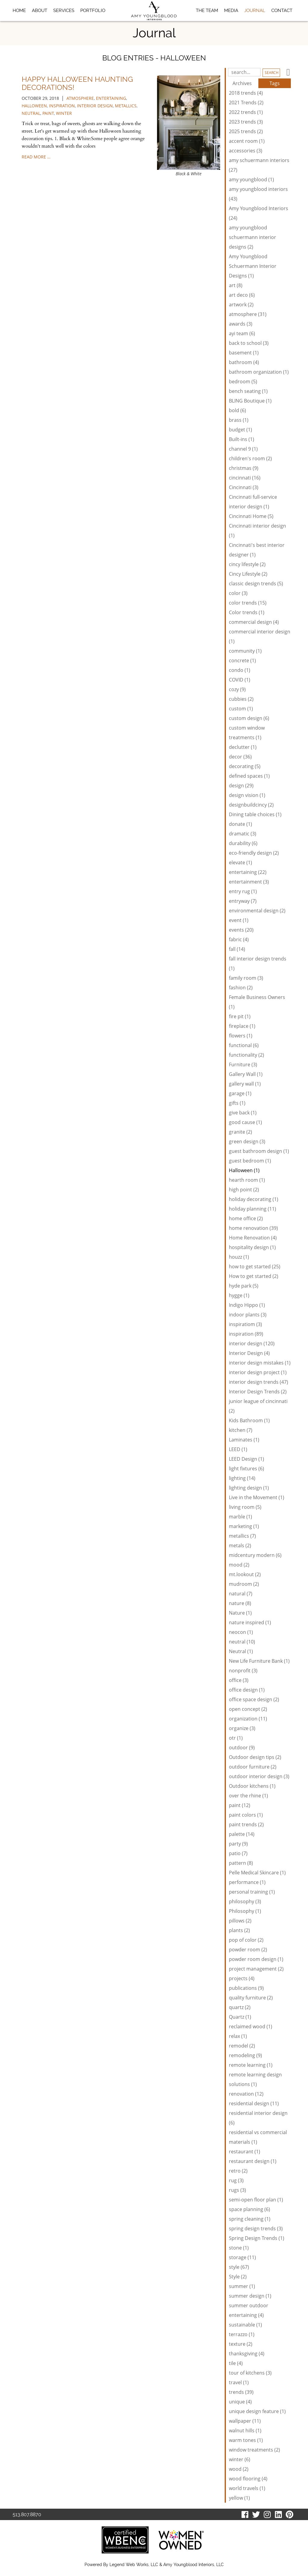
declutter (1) (243, 747)
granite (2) (240, 1132)
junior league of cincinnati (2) (258, 1406)
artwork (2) (241, 304)
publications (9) (246, 1988)
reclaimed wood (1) (250, 2026)
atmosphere (80, 98)
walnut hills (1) (245, 2430)
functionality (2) (246, 1055)
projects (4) (241, 1978)
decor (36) (240, 756)
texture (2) (240, 2344)
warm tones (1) (246, 2440)
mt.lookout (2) (245, 1574)
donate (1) (240, 824)
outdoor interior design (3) (259, 1776)
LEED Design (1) (246, 1459)
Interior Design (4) (249, 1353)
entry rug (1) (243, 891)
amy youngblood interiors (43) (258, 194)
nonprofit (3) (243, 1670)
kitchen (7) (240, 1430)
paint (48, 113)
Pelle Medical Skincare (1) (257, 1872)
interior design (95, 106)
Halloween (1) (244, 1170)
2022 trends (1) (246, 112)
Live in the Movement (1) (256, 1497)
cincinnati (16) (244, 477)
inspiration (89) (246, 1334)
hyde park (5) (243, 1285)
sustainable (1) (245, 2324)
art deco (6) (242, 295)
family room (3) (246, 978)
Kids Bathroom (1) (249, 1420)
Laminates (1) (244, 1439)
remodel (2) (242, 2045)
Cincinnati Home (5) (251, 516)
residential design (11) (254, 2103)
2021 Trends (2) (246, 102)
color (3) (238, 593)
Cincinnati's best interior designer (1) (257, 550)
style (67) (239, 2267)
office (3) (238, 1680)
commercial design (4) (254, 622)
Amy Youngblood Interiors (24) (258, 213)
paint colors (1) (246, 1815)
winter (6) (239, 2459)
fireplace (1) (242, 1026)
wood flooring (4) (248, 2478)
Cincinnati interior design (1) (257, 530)
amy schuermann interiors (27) (259, 165)
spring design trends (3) (256, 2228)
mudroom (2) (244, 1584)
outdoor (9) (242, 1747)
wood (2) (238, 2469)
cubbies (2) (241, 699)
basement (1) (244, 352)
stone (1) (239, 2247)
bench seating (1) (248, 391)
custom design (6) (249, 718)
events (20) (241, 930)
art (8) (235, 285)
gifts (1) (237, 1103)
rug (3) (236, 2180)
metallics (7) (242, 1536)
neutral (31, 113)
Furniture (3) (243, 1064)
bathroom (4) (244, 362)
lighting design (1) (249, 1487)
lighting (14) (242, 1478)
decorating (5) (244, 766)
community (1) (245, 651)
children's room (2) (250, 458)
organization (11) (248, 1718)
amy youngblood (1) (251, 179)
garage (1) (240, 1093)
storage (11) (242, 2257)
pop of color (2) (246, 1940)
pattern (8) (241, 1863)
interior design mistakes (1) (260, 1362)
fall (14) (237, 949)
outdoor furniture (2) (252, 1766)
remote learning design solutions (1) (255, 2079)
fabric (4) (239, 939)
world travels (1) (247, 2488)
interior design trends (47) (258, 1382)
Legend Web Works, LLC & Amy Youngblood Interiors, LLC (166, 2564)
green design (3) (247, 1141)
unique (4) (240, 2401)
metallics (126, 106)
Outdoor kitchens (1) (252, 1786)
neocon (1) (241, 1632)
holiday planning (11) (252, 1208)
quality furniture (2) (251, 1997)
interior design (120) (252, 1343)
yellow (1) (239, 2498)
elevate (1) (240, 862)
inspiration (62, 106)
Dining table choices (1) (255, 814)
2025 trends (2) (246, 131)
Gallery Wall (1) (246, 1074)
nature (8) (240, 1603)
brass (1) (238, 420)
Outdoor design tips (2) (255, 1757)
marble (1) (240, 1516)
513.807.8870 (27, 2514)
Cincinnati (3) (243, 487)
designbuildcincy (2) (251, 804)
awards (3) (240, 323)
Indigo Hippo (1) (247, 1305)
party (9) (238, 1843)
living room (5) (245, 1507)
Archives (242, 83)
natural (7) (240, 1593)
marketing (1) (244, 1526)
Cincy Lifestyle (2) (248, 574)
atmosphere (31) (247, 314)
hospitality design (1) (252, 1247)
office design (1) (247, 1689)
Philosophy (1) (245, 1911)
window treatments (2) (254, 2449)
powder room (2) (248, 1949)
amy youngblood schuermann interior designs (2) (252, 237)
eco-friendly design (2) (254, 853)
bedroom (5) (243, 381)
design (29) (241, 785)
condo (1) (239, 670)
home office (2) (246, 1218)
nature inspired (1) (250, 1622)
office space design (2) (254, 1699)
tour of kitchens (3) (250, 2372)
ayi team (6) (242, 333)
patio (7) (238, 1853)
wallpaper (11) (245, 2421)
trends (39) (241, 2392)
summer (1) (242, 2286)
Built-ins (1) (241, 439)
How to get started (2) (253, 1276)
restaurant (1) (244, 2151)
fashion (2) (241, 987)
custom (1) (241, 708)
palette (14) (241, 1834)
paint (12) (239, 1805)
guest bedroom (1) (250, 1160)
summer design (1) (250, 2296)
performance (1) (247, 1882)
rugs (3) (237, 2190)
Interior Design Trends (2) (258, 1391)
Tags (275, 83)
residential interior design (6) (258, 2118)
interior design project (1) (258, 1372)
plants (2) (239, 1930)
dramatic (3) (242, 833)
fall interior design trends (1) (257, 963)
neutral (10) (242, 1641)
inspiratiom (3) (245, 1324)
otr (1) (236, 1738)
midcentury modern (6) (255, 1555)
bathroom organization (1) (259, 372)
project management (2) (256, 1968)
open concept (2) (248, 1709)
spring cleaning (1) (249, 2219)
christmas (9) (243, 468)
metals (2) (240, 1545)
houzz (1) (239, 1257)
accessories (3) (245, 150)
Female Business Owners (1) (257, 1002)
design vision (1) (247, 795)
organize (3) (242, 1728)
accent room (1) (247, 141)
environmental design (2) (257, 910)
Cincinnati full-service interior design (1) (253, 502)
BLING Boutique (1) (250, 400)
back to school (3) (249, 343)
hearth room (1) (247, 1180)
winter (64, 113)
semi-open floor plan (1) (256, 2199)
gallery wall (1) (245, 1083)
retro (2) (238, 2170)
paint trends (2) (246, 1824)
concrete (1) (242, 660)
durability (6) (243, 843)
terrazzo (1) (241, 2334)
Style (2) (238, 2276)
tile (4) (236, 2363)
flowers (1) (240, 1035)
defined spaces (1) (249, 776)
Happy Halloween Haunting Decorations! (77, 83)
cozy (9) (237, 689)
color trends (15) (247, 602)
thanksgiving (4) (246, 2353)
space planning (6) (249, 2209)
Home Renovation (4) (253, 1237)
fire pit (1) (240, 1016)
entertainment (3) (249, 881)
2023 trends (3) (246, 121)
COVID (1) (239, 679)
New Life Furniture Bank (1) (259, 1661)
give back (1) (243, 1112)
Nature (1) (240, 1613)
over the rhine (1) (248, 1795)
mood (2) (239, 1564)
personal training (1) (252, 1891)
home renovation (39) (253, 1228)
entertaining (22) (247, 872)
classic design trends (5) (256, 583)
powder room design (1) (256, 1959)
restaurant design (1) (252, 2161)
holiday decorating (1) (253, 1199)
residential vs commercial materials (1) (258, 2137)
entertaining (111, 98)
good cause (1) (245, 1122)
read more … (36, 157)
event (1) (238, 920)
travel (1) (239, 2382)
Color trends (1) (246, 612)
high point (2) (244, 1189)
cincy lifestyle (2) (247, 564)
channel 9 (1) (243, 449)
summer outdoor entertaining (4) (248, 2310)
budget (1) (240, 429)
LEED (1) (238, 1449)
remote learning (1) (251, 2065)
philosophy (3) (245, 1901)
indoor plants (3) (247, 1314)
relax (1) (238, 2036)
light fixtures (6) (246, 1468)
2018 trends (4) (246, 93)
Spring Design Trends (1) (256, 2238)
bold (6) (237, 410)
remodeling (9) (245, 2055)
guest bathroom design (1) (259, 1151)
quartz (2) (240, 2007)
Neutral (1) (241, 1651)
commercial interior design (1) (259, 636)
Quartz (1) (240, 2017)
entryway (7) (243, 901)
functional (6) (244, 1045)
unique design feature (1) (257, 2411)
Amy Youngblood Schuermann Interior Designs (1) (252, 266)
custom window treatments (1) (247, 732)
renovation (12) (246, 2094)
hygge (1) (239, 1295)
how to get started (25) (254, 1266)
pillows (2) (240, 1920)
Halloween (34, 106)
